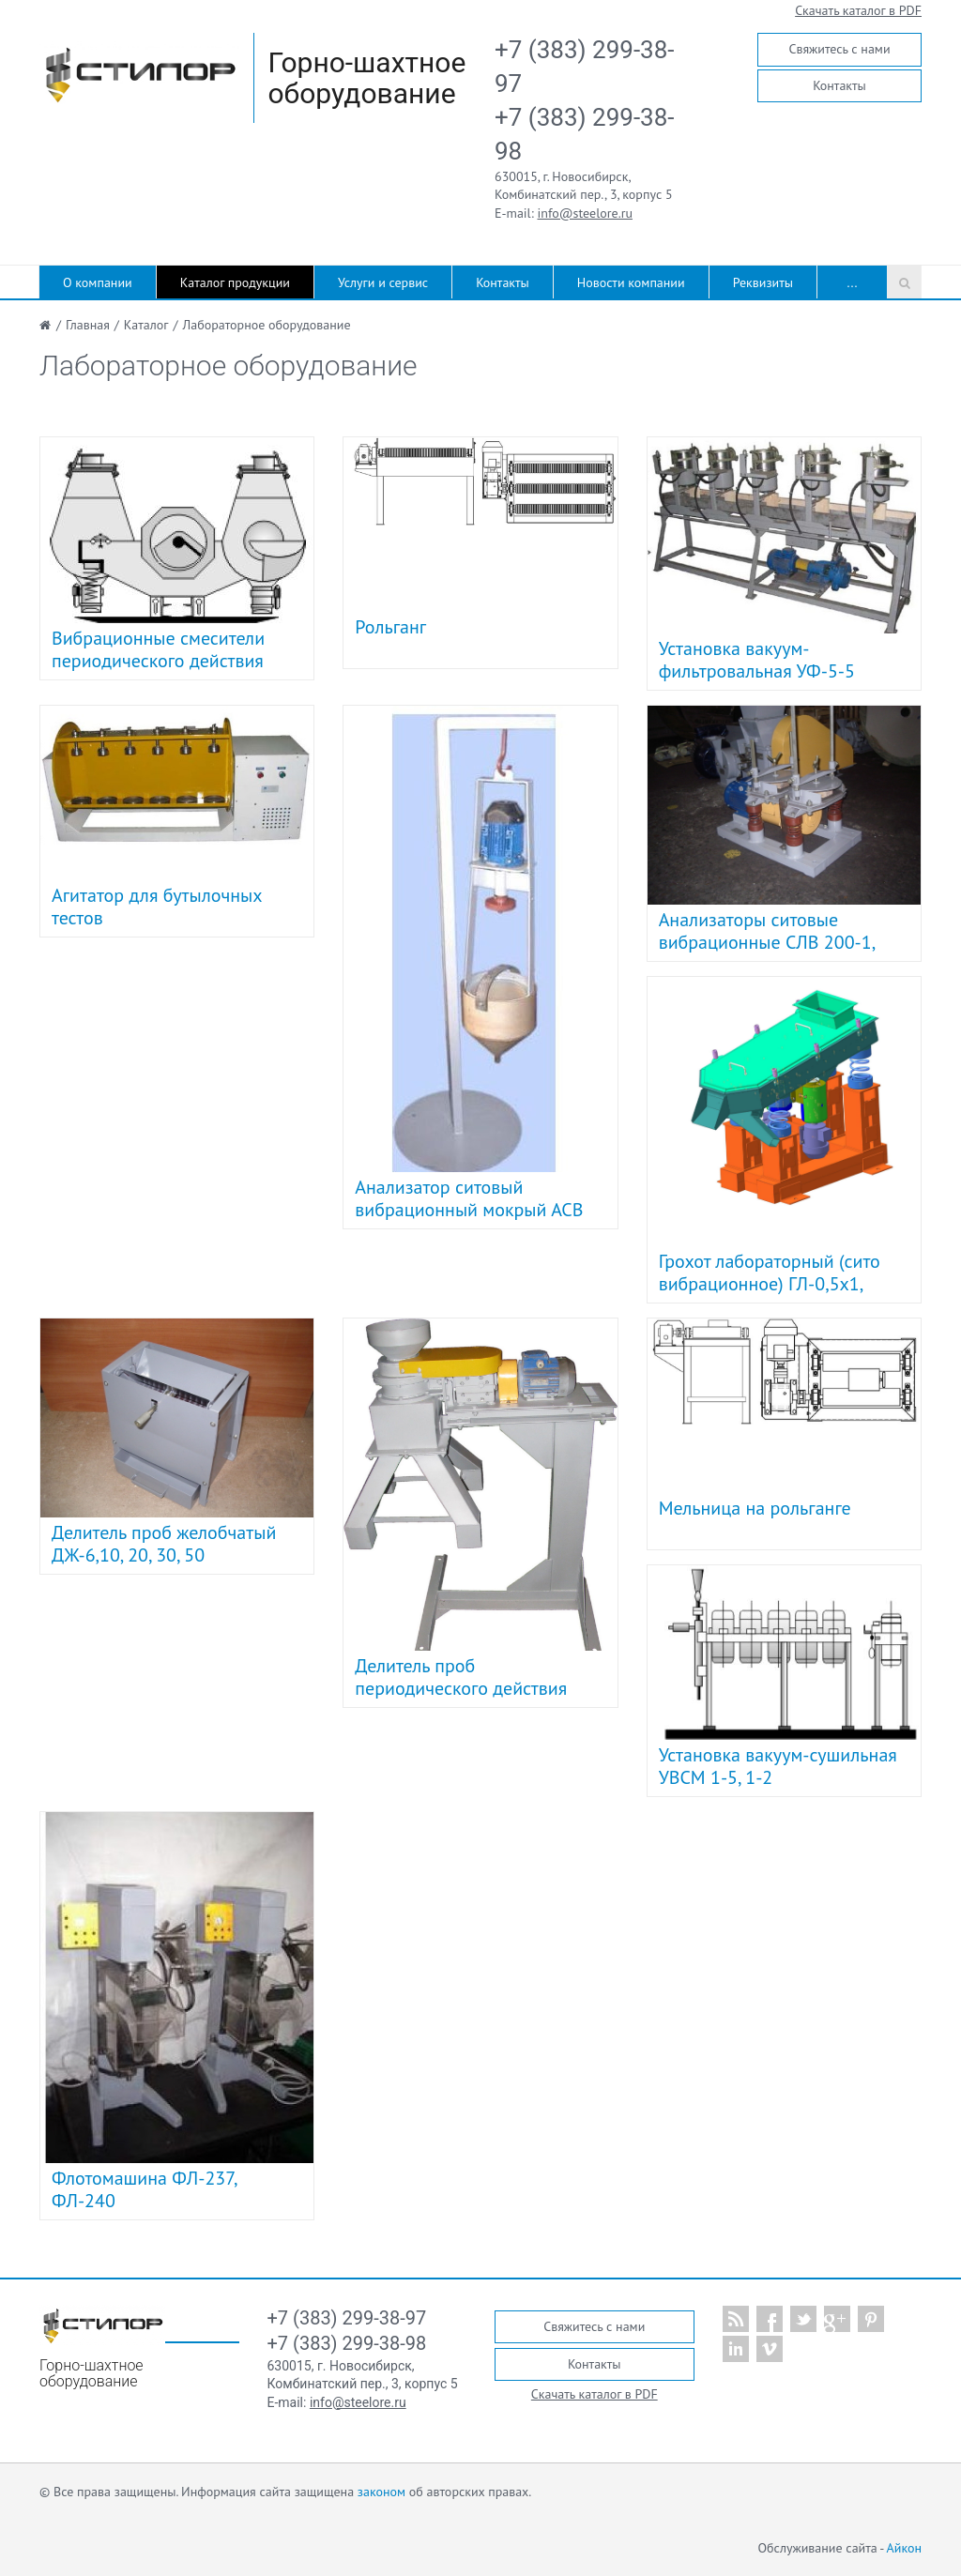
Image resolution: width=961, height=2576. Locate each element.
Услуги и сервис (383, 282)
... (852, 282)
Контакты (839, 85)
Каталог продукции (235, 282)
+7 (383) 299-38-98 (347, 2343)
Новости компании (631, 282)
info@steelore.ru (585, 213)
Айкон (904, 2547)
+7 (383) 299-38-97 (347, 2318)
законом (381, 2491)
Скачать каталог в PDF (858, 10)
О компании (97, 282)
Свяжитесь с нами (839, 48)
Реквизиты (763, 282)
